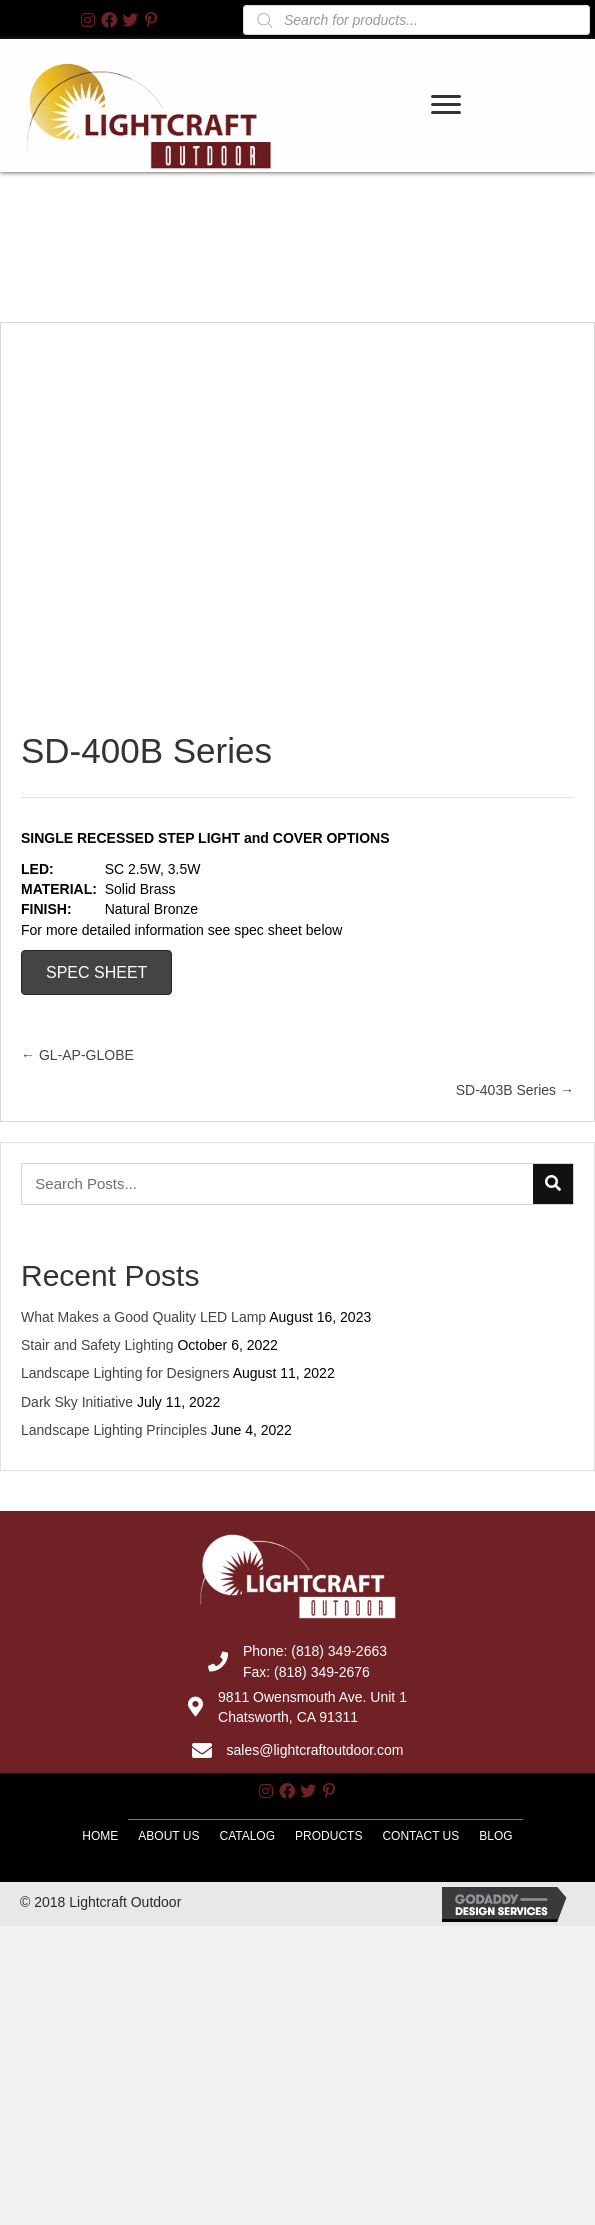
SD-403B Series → (515, 1280)
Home (100, 2025)
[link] (447, 129)
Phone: (267, 1841)
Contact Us (420, 2026)
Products (328, 2026)
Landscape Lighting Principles (114, 1619)
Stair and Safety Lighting (97, 1535)
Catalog (247, 2026)
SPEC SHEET (96, 1161)
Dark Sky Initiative (77, 1591)
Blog (495, 2026)
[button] (88, 20)
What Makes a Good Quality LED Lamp (143, 1506)
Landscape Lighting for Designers (125, 1563)
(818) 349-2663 (339, 1841)
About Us (168, 2026)
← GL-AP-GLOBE (77, 1245)
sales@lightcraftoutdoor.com (315, 1940)
